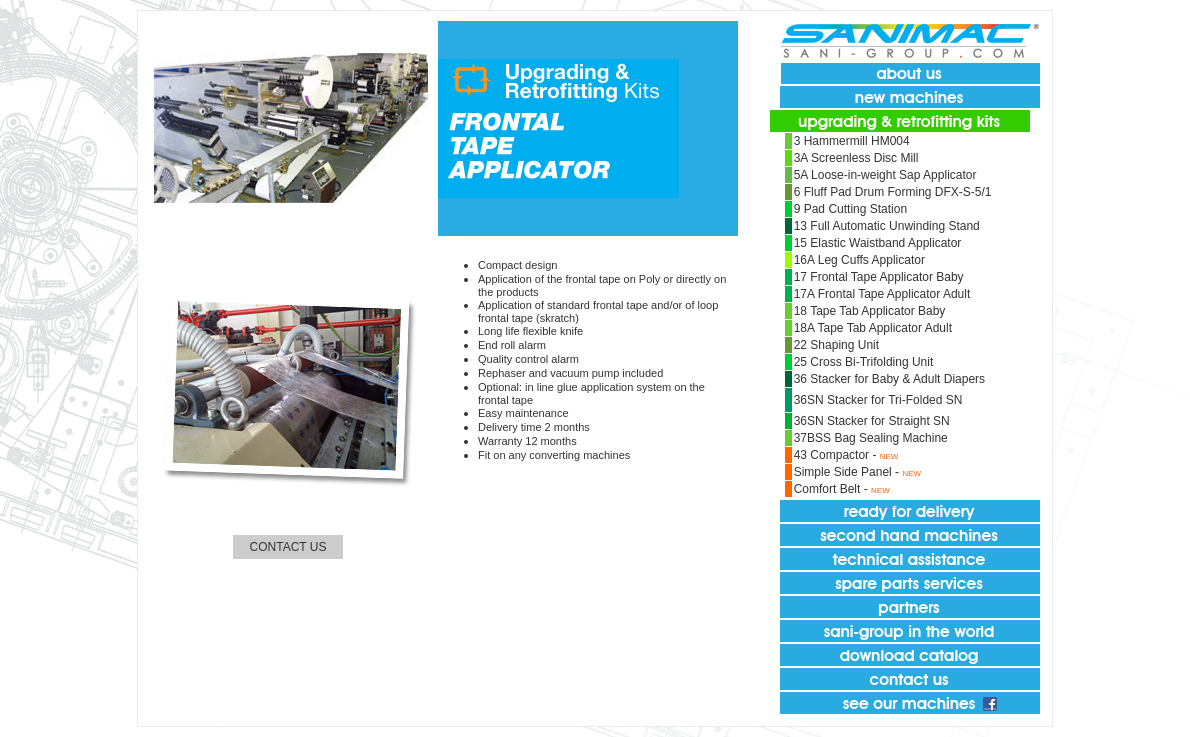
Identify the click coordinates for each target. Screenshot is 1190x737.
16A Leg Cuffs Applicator (859, 260)
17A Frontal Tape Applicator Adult (882, 294)
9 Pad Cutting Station (850, 209)
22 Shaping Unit (836, 345)
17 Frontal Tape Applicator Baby (879, 277)
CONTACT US (288, 547)
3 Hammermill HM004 (852, 141)
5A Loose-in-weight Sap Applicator (885, 175)
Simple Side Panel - (848, 472)
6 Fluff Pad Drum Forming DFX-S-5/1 (893, 192)
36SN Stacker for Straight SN (872, 421)
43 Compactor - (837, 455)
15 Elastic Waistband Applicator (878, 243)
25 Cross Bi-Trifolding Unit (864, 362)
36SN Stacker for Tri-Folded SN (878, 400)
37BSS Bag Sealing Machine (871, 438)
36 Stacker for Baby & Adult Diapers (889, 379)
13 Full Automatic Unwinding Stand (887, 226)
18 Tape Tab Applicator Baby (870, 311)
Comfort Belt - (832, 489)
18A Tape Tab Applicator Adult (873, 328)
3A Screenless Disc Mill (856, 158)
